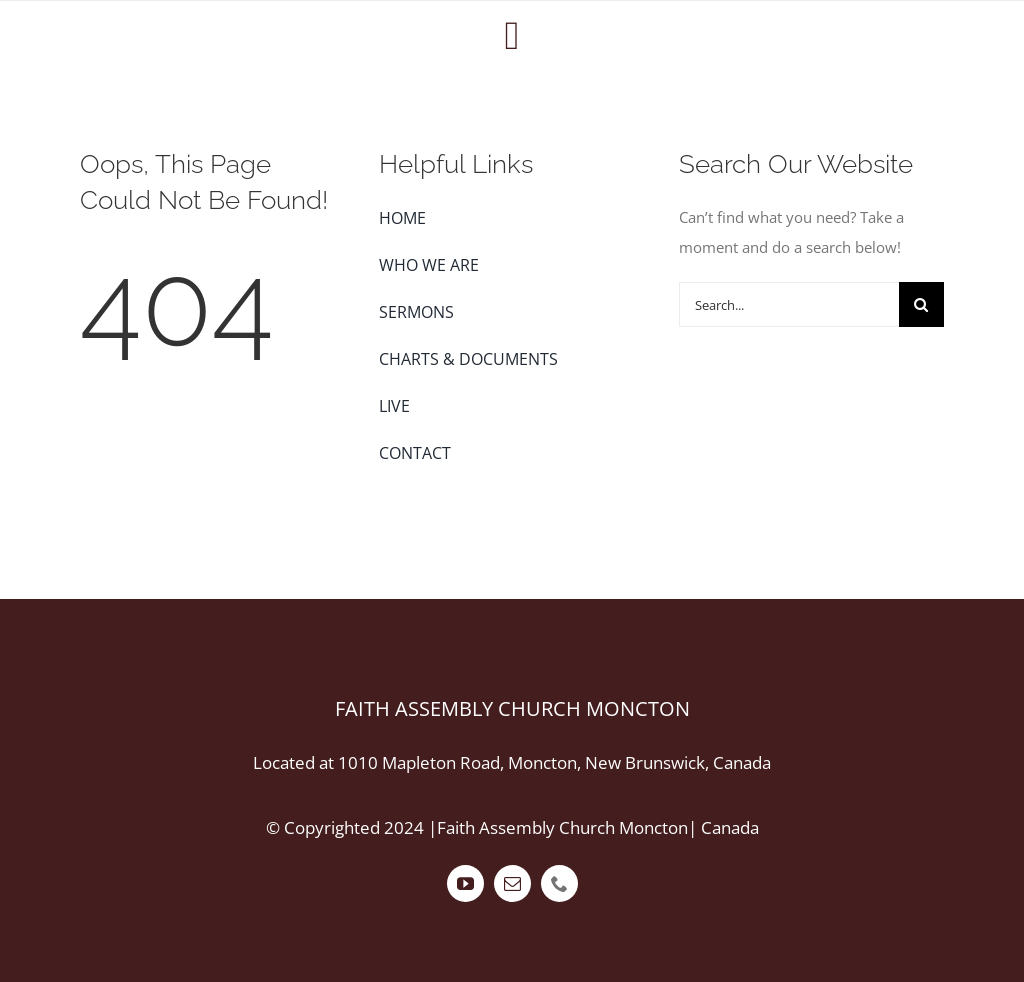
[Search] (921, 304)
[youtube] (465, 883)
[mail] (512, 883)
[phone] (559, 883)
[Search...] (789, 304)
